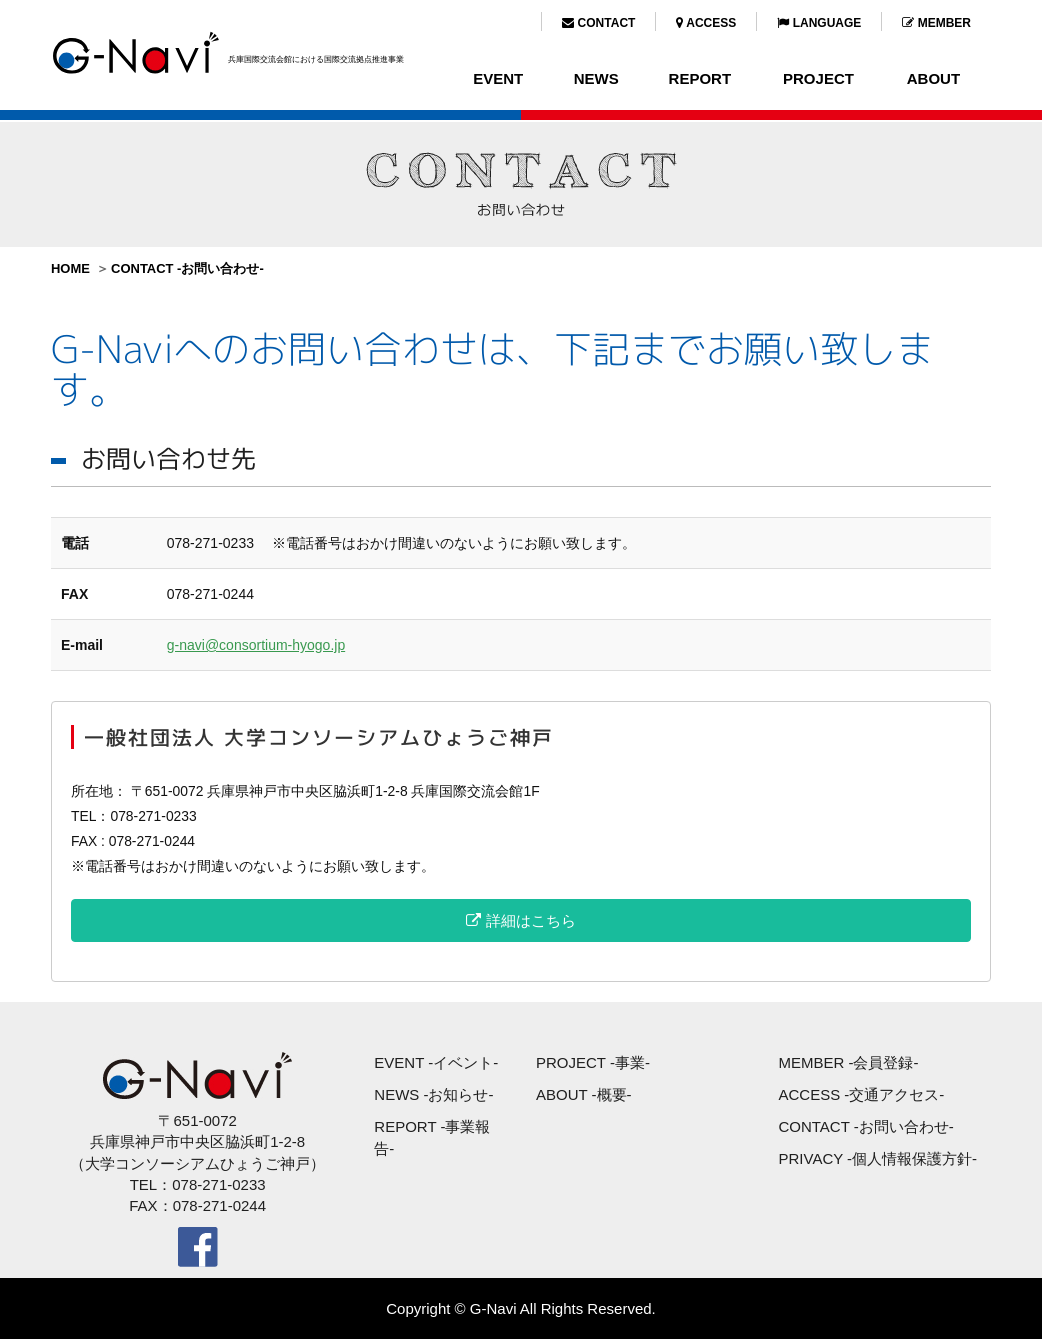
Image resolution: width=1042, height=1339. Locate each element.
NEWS (596, 78)
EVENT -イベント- (436, 1062)
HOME (70, 268)
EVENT (498, 78)
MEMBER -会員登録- (848, 1062)
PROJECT (818, 78)
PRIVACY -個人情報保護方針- (877, 1158)
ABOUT (933, 78)
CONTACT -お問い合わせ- (187, 268)
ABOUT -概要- (584, 1094)
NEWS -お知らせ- (433, 1094)
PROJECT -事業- (593, 1062)
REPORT (700, 78)
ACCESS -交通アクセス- (861, 1094)
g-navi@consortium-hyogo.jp (256, 645)
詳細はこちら (520, 920)
